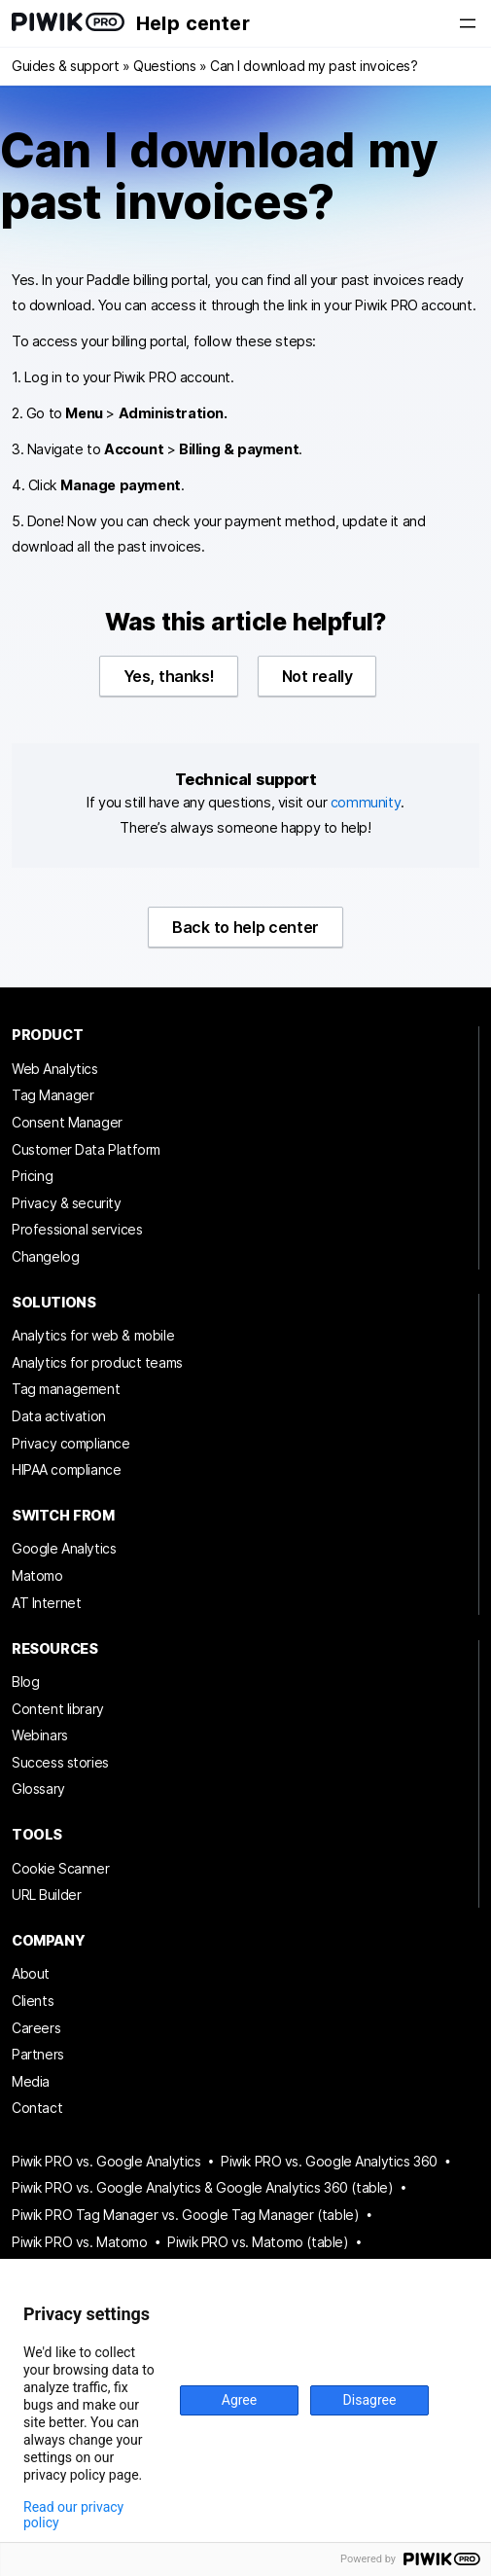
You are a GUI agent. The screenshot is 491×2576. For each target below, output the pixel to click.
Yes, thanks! (169, 676)
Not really (317, 676)
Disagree (370, 2400)
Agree (239, 2400)
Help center (193, 23)
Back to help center (245, 927)
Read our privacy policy (73, 2514)
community (366, 802)
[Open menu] (467, 23)
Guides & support (65, 65)
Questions (164, 65)
